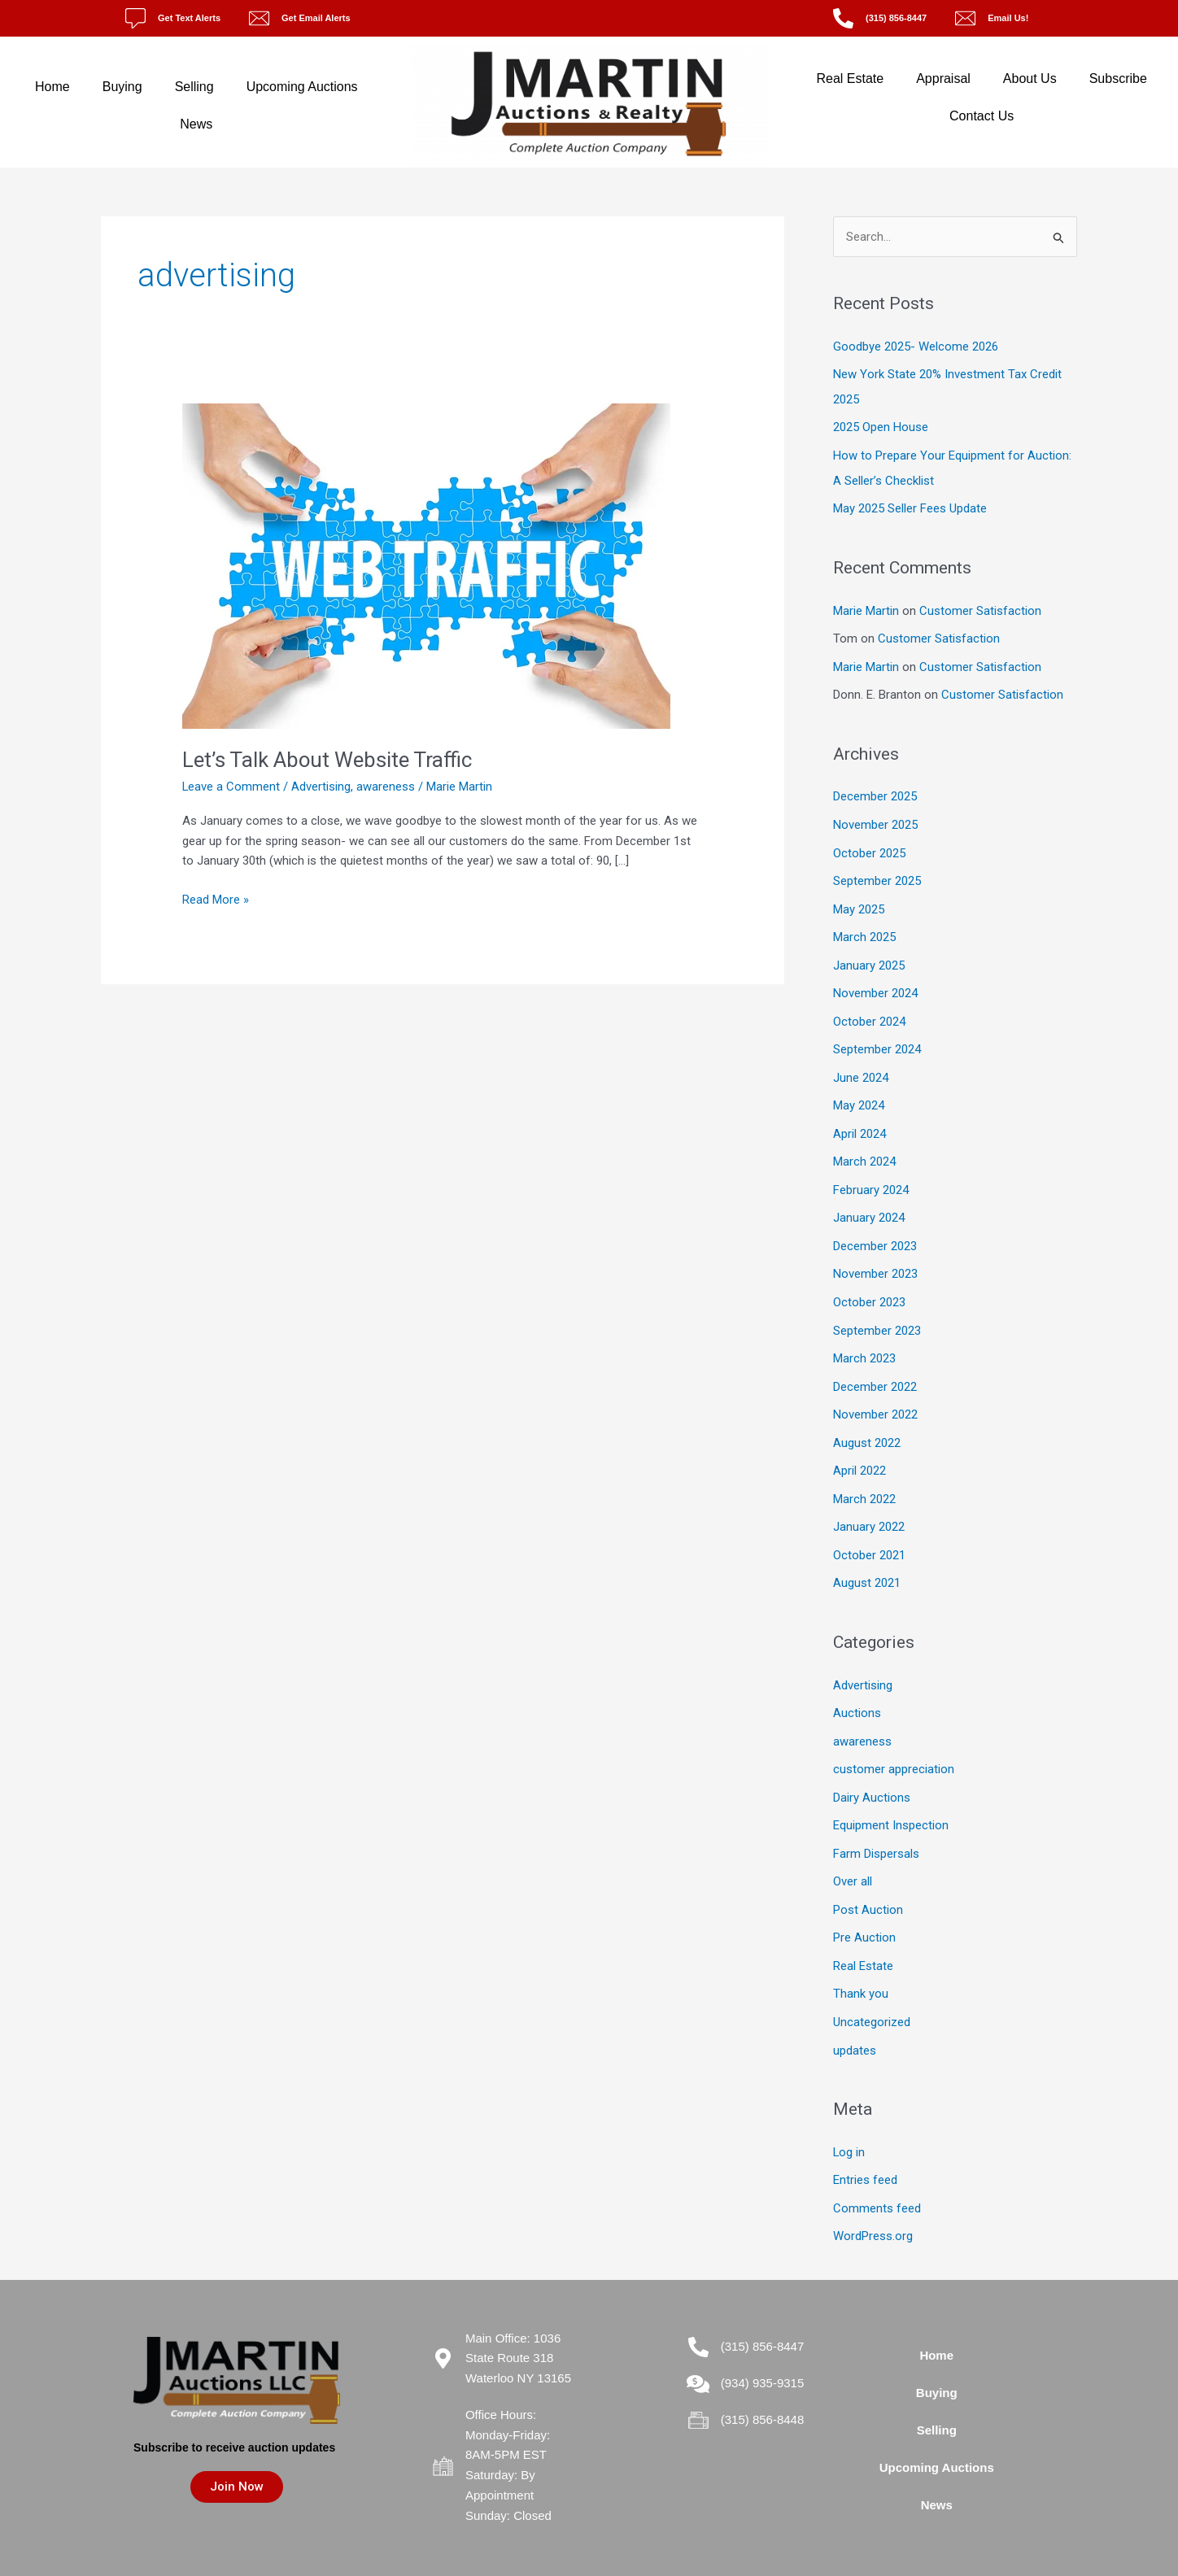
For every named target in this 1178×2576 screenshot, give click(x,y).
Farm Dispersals (876, 1824)
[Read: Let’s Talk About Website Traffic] (426, 565)
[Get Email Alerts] (259, 18)
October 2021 (869, 1530)
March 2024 (864, 1147)
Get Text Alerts (189, 18)
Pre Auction (864, 1906)
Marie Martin (866, 606)
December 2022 (875, 1366)
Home (52, 87)
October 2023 (869, 1284)
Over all (852, 1852)
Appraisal (943, 78)
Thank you (860, 1962)
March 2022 (864, 1476)
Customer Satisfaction (980, 606)
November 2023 (875, 1256)
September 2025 (877, 872)
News (196, 124)
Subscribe (1118, 78)
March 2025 (864, 927)
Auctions (857, 1687)
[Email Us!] (965, 18)
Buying (122, 87)
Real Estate (850, 78)
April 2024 (859, 1119)
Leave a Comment (231, 786)
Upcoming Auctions (302, 87)
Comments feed (877, 2172)
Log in (849, 2118)
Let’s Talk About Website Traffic (327, 760)
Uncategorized (871, 1989)
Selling (194, 87)
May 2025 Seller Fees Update (910, 505)
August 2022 (867, 1421)
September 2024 (877, 1037)
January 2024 (869, 1201)
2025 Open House (880, 425)
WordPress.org (873, 2200)
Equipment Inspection (891, 1796)
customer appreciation (893, 1742)
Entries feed (865, 2145)
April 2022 (859, 1448)
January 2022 (869, 1504)
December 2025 (875, 789)
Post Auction (868, 1879)
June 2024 (860, 1064)
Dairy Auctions (871, 1770)
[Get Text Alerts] (135, 18)
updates (854, 2016)
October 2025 (869, 845)
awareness (386, 786)
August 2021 (867, 1558)
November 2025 (875, 817)
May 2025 (858, 899)
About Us (1030, 78)
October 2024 (869, 1009)
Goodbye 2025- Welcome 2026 (915, 346)
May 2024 (858, 1091)
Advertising (321, 786)
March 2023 (864, 1339)
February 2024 (871, 1174)
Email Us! (1008, 18)
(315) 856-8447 (896, 18)
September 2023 (877, 1311)
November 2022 (875, 1394)
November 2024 (875, 981)
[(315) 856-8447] (843, 18)
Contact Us (981, 116)
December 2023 (875, 1229)
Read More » (215, 898)
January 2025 (869, 955)
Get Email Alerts (316, 18)
